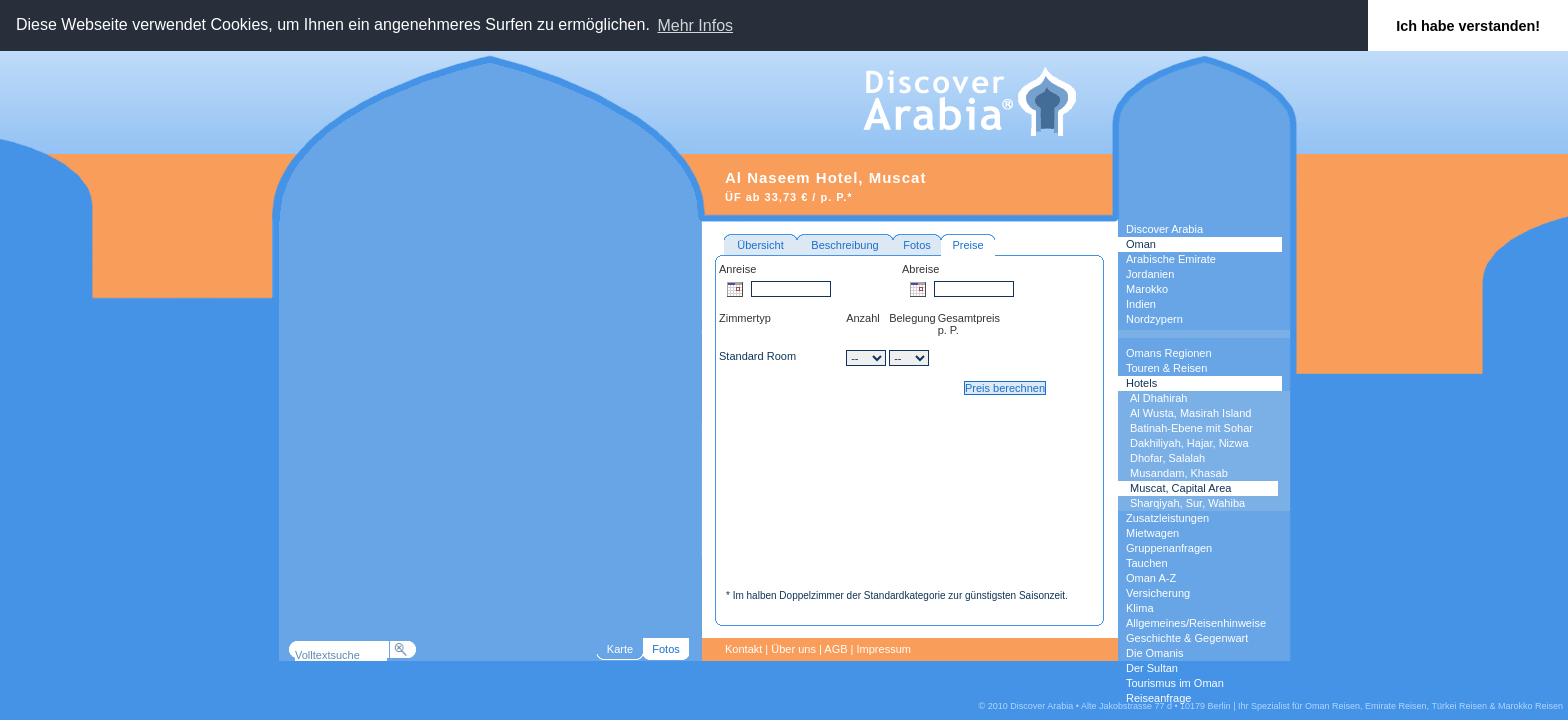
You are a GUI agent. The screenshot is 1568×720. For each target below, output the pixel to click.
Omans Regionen (1169, 353)
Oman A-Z (1151, 578)
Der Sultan (1152, 668)
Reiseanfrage (1158, 698)
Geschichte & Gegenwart (1187, 638)
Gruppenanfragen (1169, 548)
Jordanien (1150, 274)
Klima (1140, 608)
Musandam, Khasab (1179, 473)
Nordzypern (1154, 319)
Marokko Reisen (1530, 706)
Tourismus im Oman (1175, 683)
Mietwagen (1152, 533)
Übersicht (760, 245)
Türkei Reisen (1459, 706)
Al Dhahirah (1158, 398)
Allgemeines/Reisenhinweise (1196, 623)
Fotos (917, 245)
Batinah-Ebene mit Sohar (1191, 428)
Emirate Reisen (1396, 706)
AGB (835, 649)
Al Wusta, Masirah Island (1190, 413)
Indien (1141, 304)
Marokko (1147, 289)
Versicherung (1158, 593)
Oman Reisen (1332, 706)
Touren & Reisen (1166, 368)
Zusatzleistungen (1167, 518)
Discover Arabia (1164, 229)
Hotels (1141, 383)
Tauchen (1147, 563)
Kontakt (743, 649)
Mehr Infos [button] (695, 25)
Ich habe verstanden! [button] (1468, 26)
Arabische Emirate (1171, 259)
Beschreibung (844, 245)
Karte (620, 649)
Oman (1141, 244)
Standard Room (757, 356)
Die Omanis (1154, 653)
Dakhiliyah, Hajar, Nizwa (1189, 443)
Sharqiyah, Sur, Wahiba (1187, 503)
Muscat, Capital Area (1181, 488)
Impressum (884, 649)
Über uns (793, 649)
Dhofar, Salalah (1167, 458)
